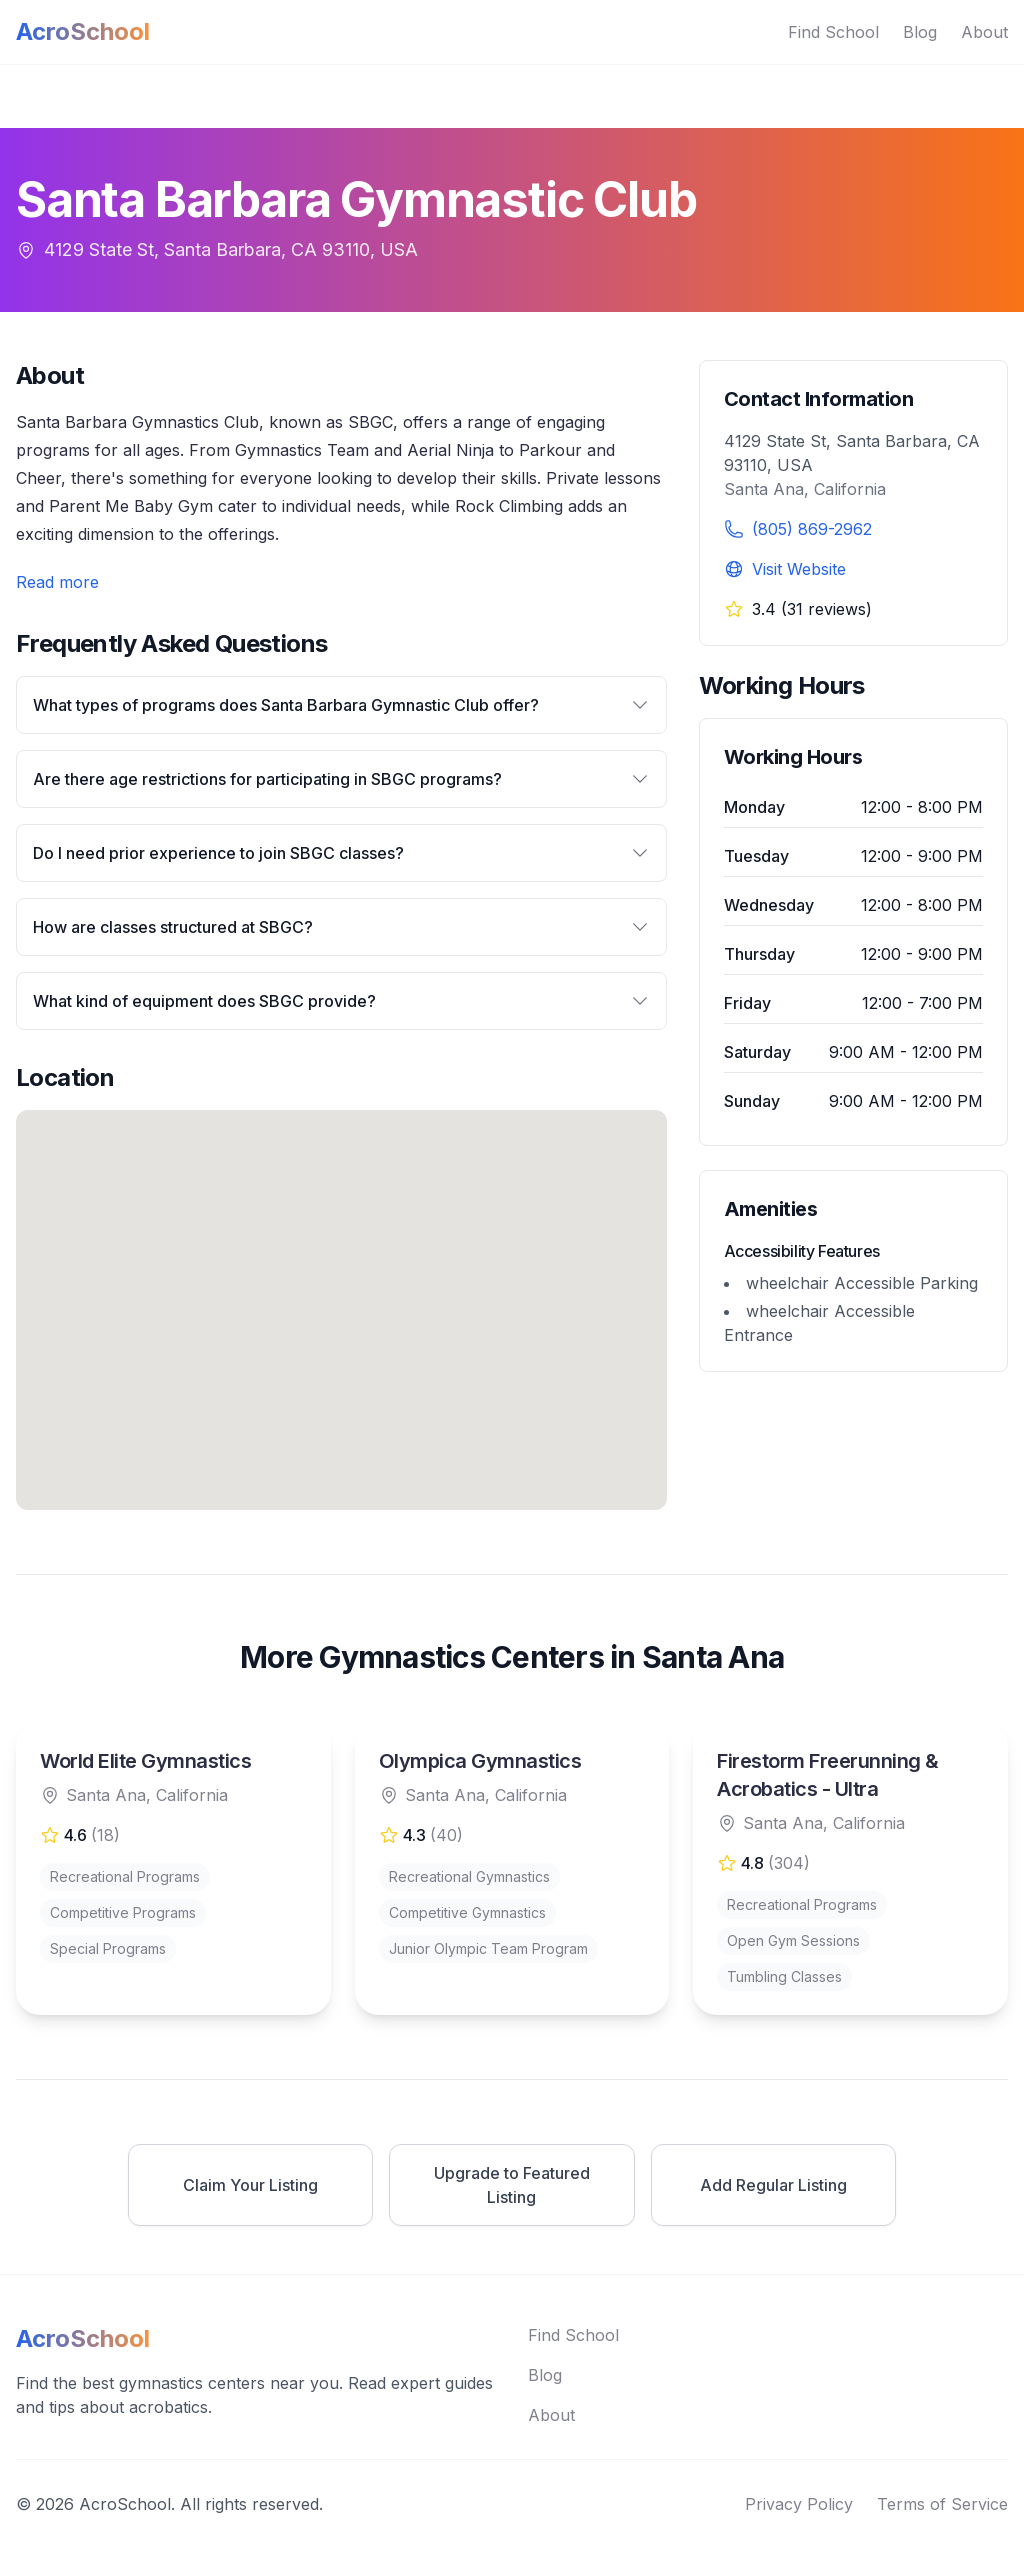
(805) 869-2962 (812, 529)
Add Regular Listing (773, 2185)
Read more (57, 582)
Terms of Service (942, 2504)
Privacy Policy (799, 2504)
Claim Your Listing (250, 2185)
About (984, 32)
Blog (920, 32)
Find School (833, 32)
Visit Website (799, 569)
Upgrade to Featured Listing (512, 2185)
